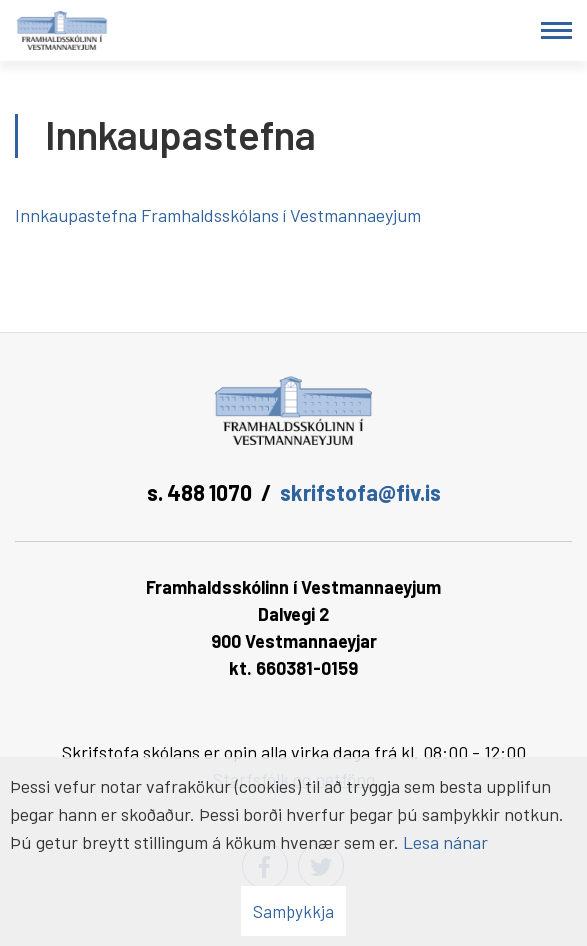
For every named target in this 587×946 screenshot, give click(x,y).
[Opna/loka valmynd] (556, 30)
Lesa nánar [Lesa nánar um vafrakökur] (445, 842)
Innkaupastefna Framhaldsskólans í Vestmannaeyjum (220, 215)
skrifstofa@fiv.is (360, 492)
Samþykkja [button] (293, 911)
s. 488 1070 (199, 492)
